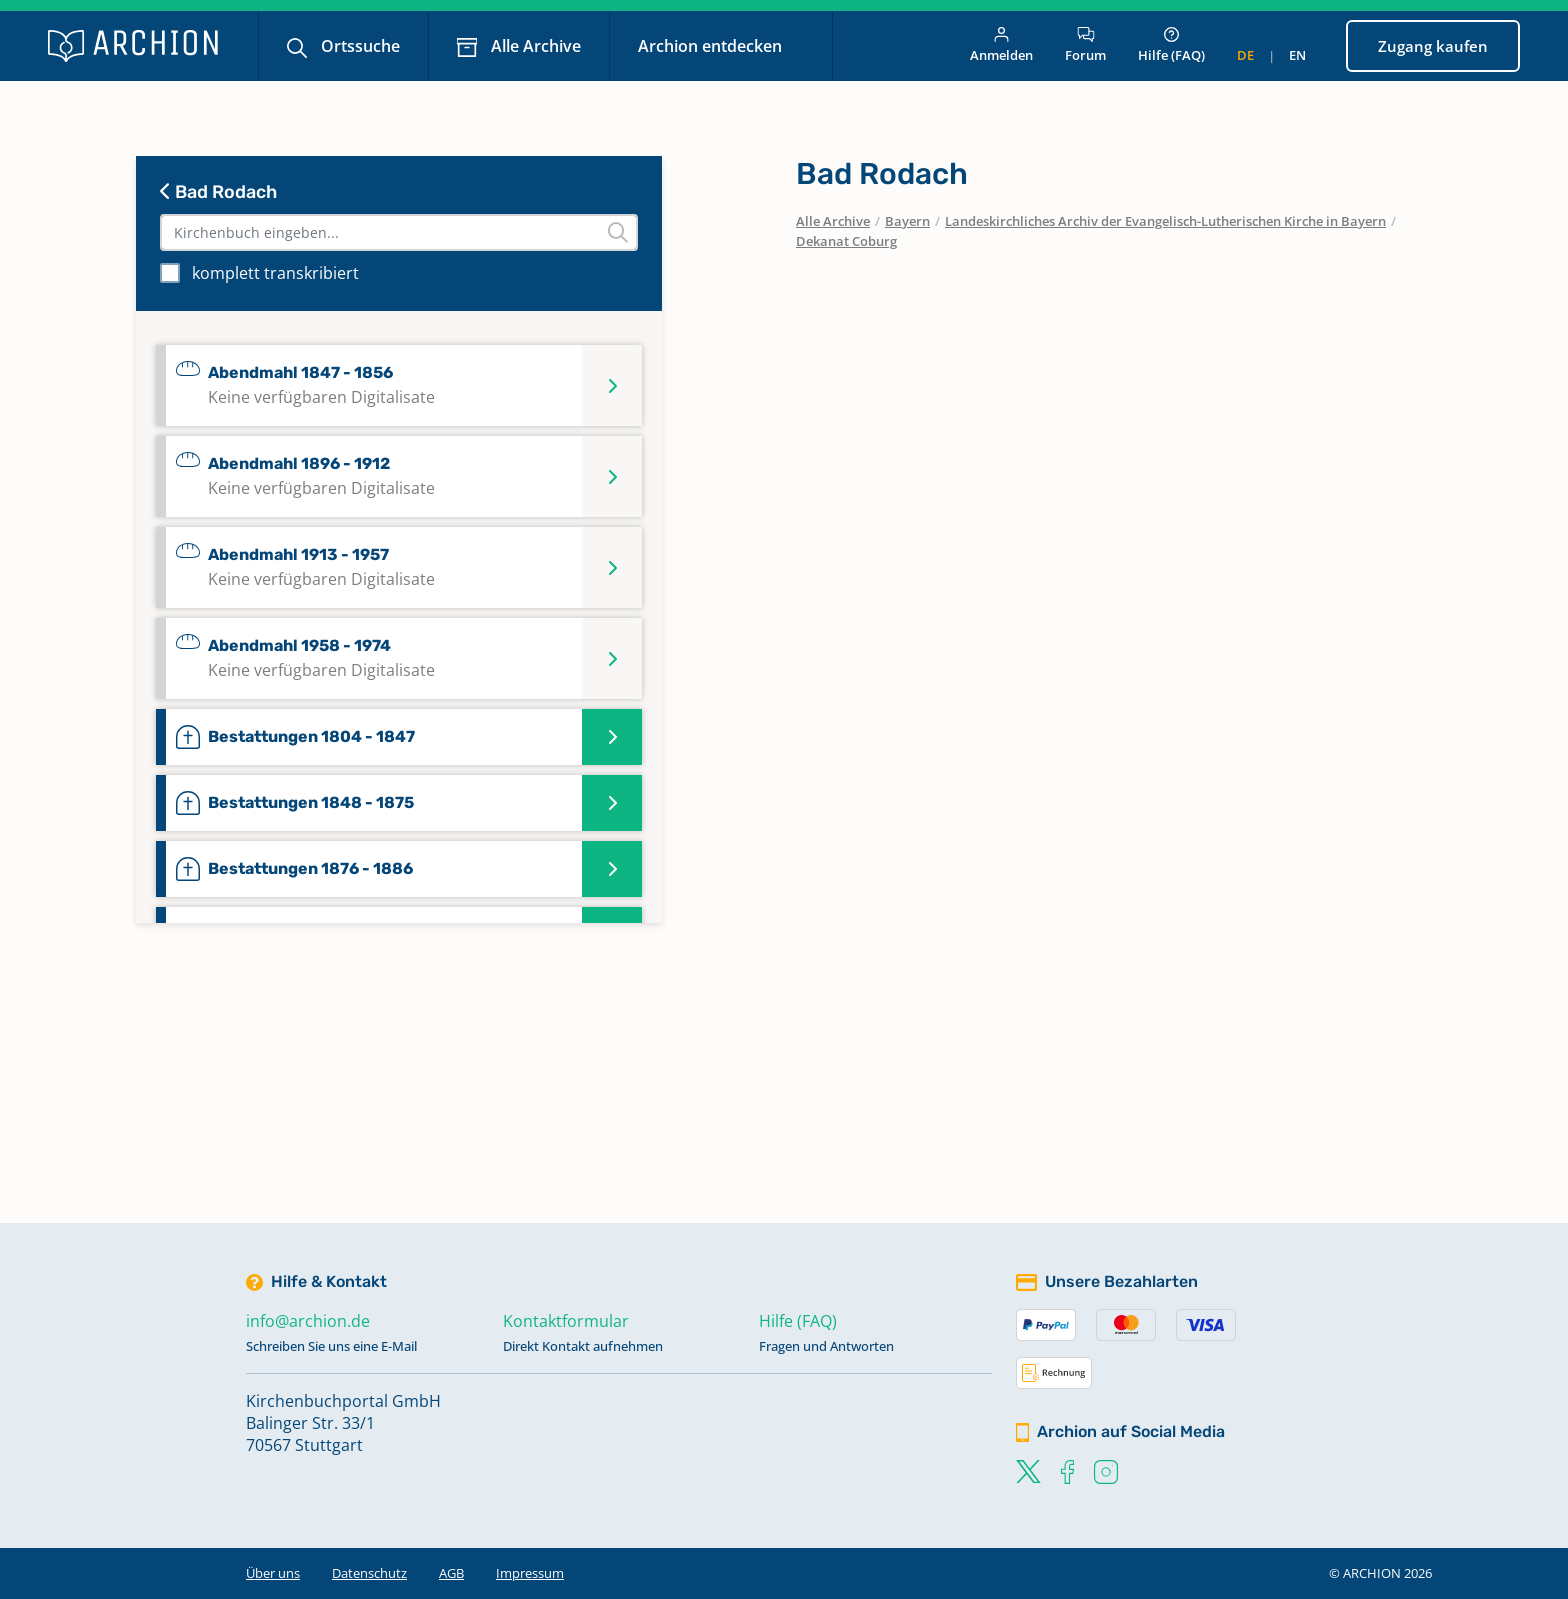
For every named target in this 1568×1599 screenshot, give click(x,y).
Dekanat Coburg (846, 241)
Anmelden (1001, 45)
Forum (1085, 45)
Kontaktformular (566, 1321)
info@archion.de (308, 1321)
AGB (451, 1573)
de (1245, 55)
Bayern (907, 221)
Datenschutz (369, 1573)
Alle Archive (534, 46)
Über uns (273, 1573)
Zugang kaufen (1433, 46)
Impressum (530, 1573)
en (1297, 55)
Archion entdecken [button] (712, 46)
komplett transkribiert (275, 273)
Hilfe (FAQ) (1171, 45)
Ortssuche (358, 46)
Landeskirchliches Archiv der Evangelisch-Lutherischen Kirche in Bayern (1165, 221)
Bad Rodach (218, 192)
